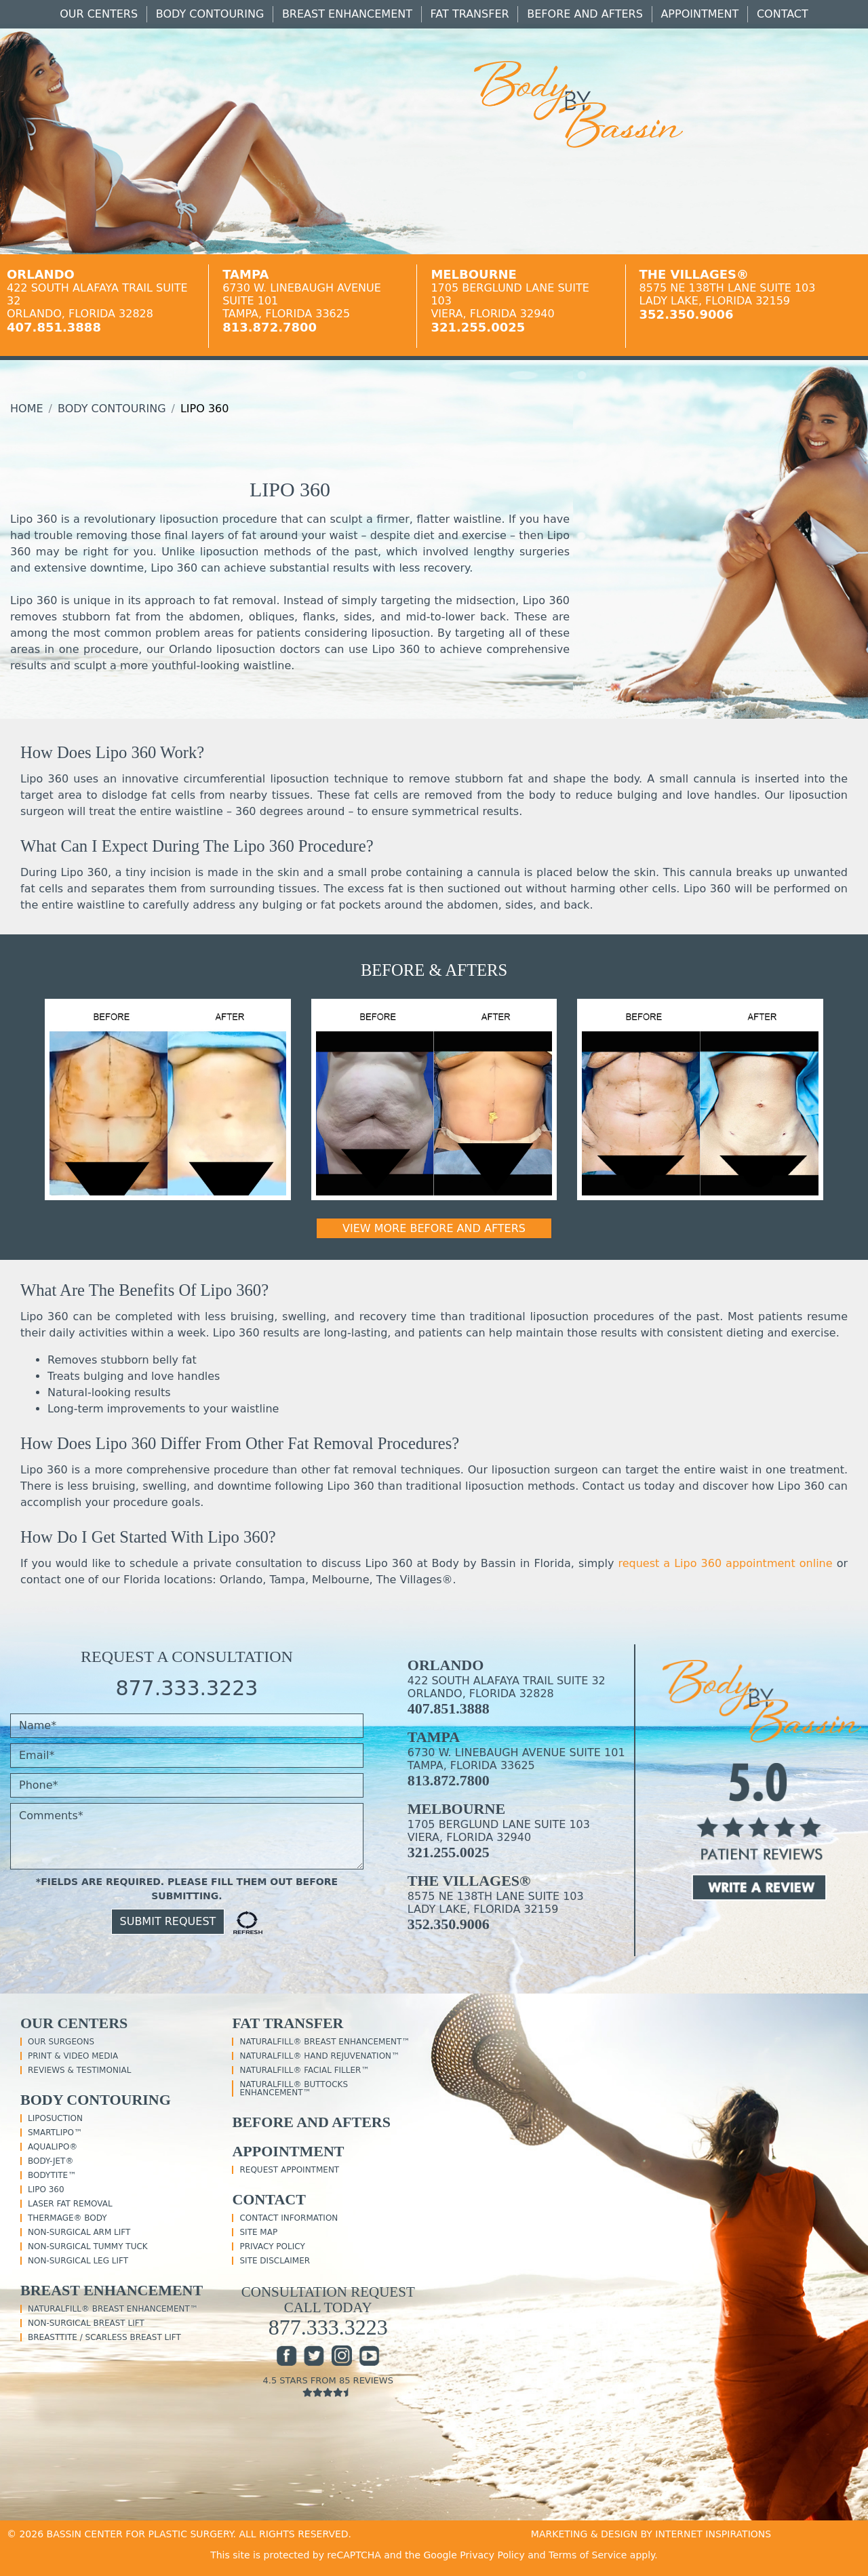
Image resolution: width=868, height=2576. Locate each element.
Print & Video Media (73, 2056)
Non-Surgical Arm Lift (79, 2232)
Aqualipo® (52, 2147)
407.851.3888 (54, 327)
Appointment (699, 13)
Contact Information (288, 2218)
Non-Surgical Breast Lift (86, 2323)
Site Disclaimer (274, 2261)
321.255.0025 (478, 327)
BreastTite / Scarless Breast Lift (104, 2337)
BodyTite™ (52, 2175)
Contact (782, 13)
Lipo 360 (46, 2189)
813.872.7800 (269, 327)
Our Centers (99, 13)
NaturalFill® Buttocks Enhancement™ (293, 2088)
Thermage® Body (67, 2218)
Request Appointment (289, 2170)
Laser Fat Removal (70, 2204)
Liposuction (55, 2118)
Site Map (258, 2232)
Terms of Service (588, 2555)
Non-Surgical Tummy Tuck (88, 2246)
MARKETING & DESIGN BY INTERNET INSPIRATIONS (651, 2534)
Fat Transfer (470, 13)
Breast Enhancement (347, 13)
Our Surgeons (61, 2042)
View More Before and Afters (434, 1228)
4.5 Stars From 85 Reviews (327, 2386)
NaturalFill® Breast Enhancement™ (113, 2309)
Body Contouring (210, 13)
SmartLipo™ (55, 2132)
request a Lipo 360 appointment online (725, 1563)
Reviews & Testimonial (79, 2070)
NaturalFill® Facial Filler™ (304, 2070)
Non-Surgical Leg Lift (78, 2261)
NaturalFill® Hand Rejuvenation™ (319, 2056)
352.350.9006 (686, 314)
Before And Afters (585, 13)
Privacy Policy (271, 2246)
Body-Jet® (50, 2161)
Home (26, 408)
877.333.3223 (186, 1688)
